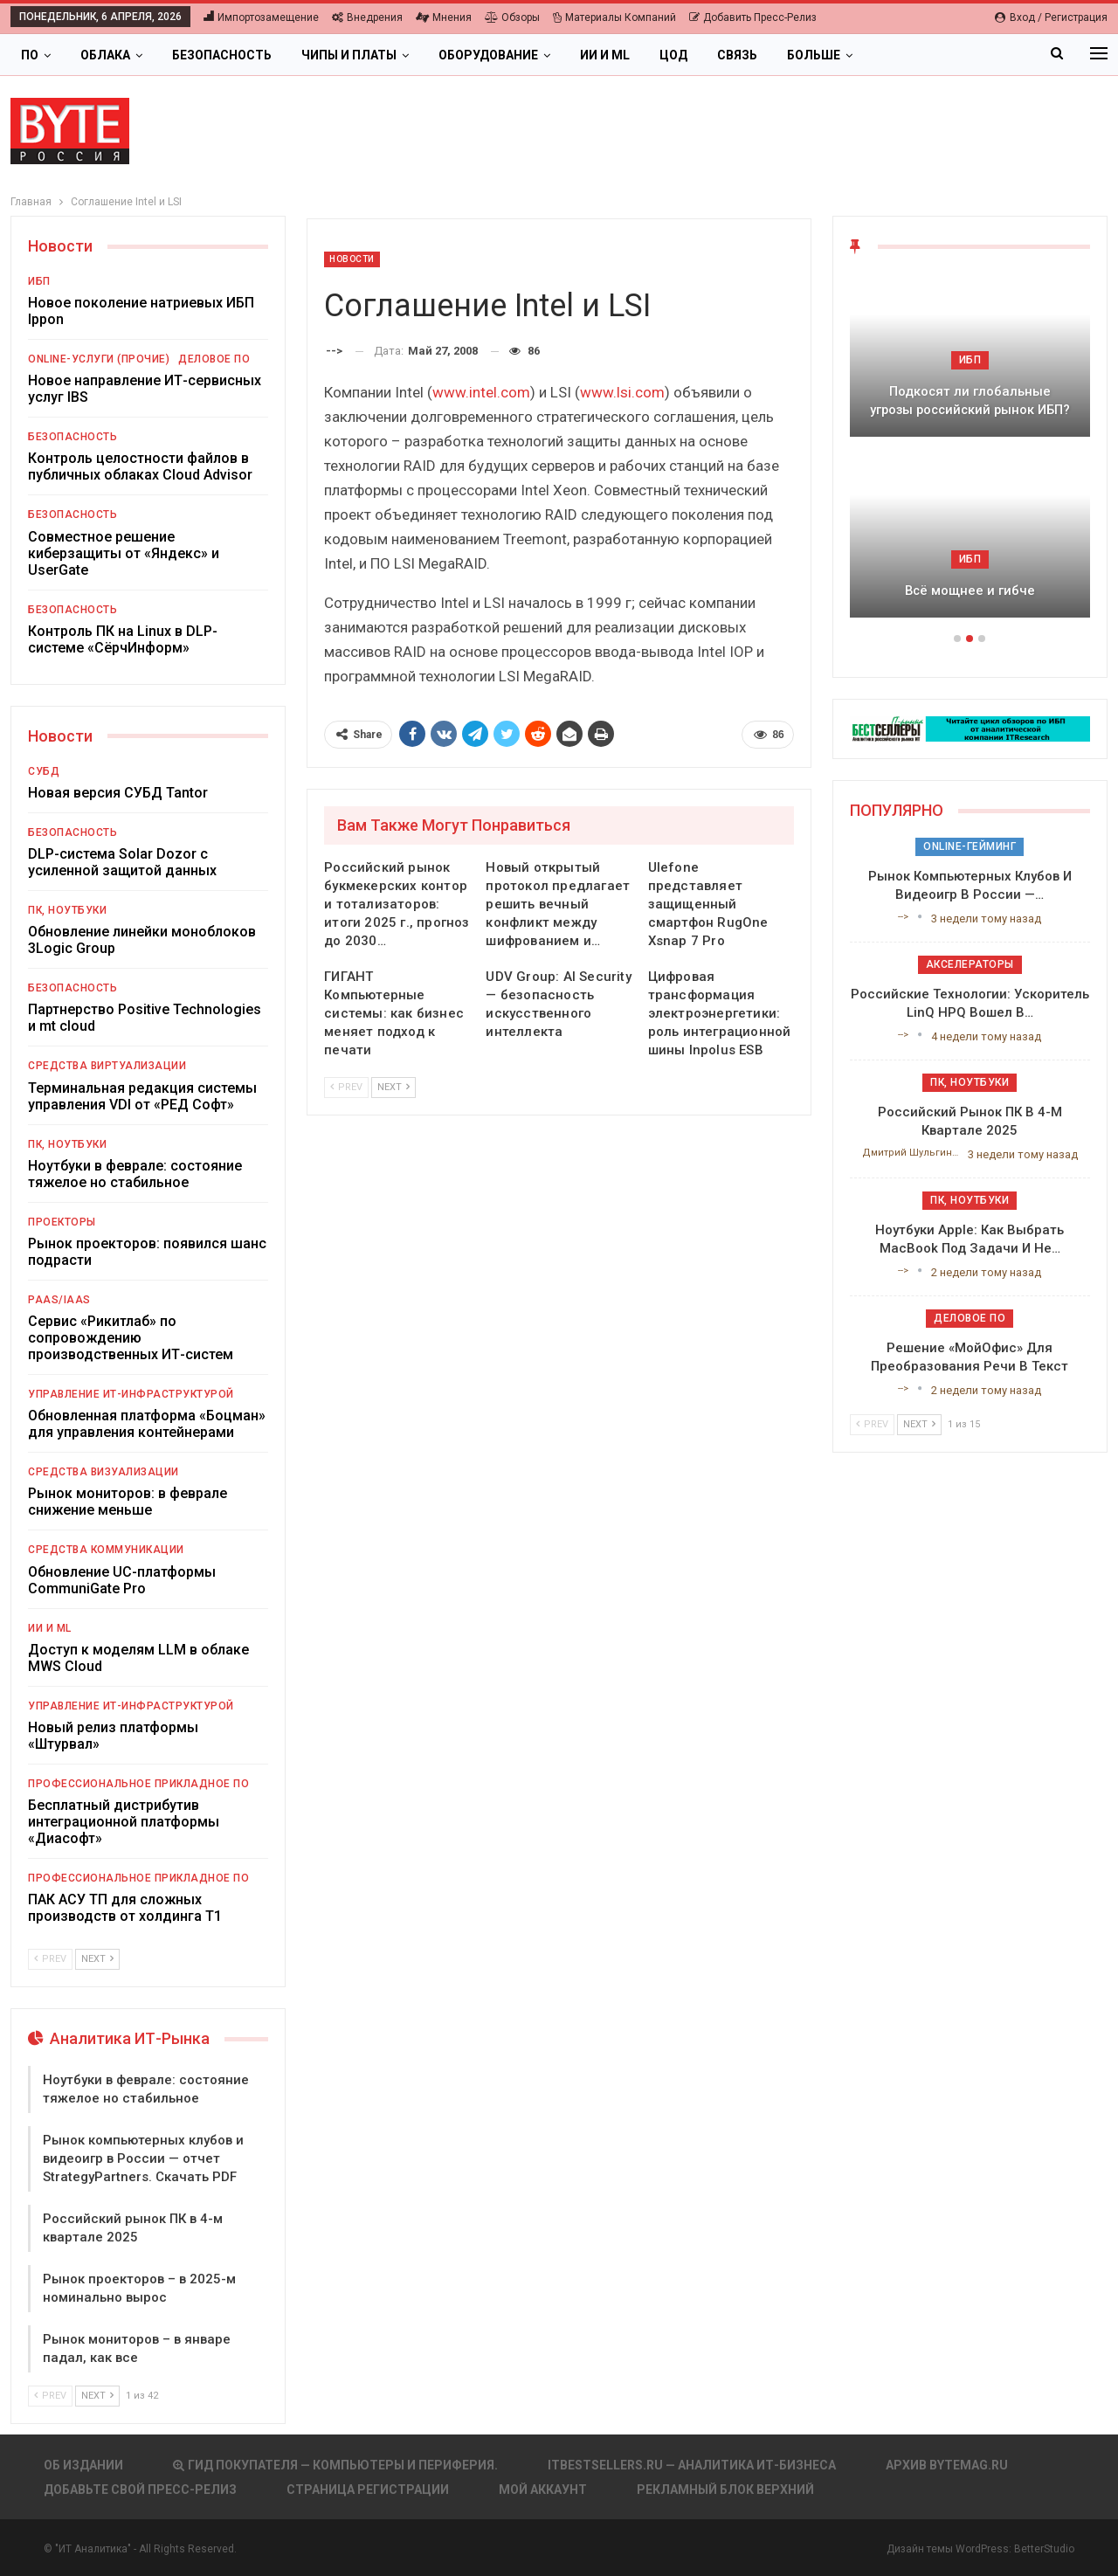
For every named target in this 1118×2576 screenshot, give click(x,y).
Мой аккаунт (543, 2490)
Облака (105, 55)
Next (393, 1087)
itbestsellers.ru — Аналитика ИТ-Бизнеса (692, 2465)
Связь (737, 55)
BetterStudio (1044, 2549)
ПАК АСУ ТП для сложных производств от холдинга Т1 (125, 1907)
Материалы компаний (614, 17)
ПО (29, 55)
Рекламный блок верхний (725, 2490)
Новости (352, 259)
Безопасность (222, 55)
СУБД (43, 771)
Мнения (444, 17)
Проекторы (62, 1222)
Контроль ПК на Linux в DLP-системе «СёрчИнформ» (122, 639)
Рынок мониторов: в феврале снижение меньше (127, 1501)
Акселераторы (970, 964)
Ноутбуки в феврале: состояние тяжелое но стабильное (135, 1174)
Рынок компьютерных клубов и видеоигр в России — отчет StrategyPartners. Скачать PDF (143, 2158)
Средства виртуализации (107, 1066)
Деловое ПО (214, 359)
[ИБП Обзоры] (970, 728)
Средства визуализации (103, 1472)
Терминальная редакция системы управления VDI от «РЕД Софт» (142, 1096)
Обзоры (512, 17)
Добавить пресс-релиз (753, 17)
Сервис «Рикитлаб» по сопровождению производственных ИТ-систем (130, 1338)
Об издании (83, 2465)
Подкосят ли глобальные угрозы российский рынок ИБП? (970, 400)
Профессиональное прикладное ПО (138, 1784)
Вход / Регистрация (1051, 17)
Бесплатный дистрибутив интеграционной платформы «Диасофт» (123, 1822)
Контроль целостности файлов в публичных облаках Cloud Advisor (140, 466)
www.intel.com (481, 392)
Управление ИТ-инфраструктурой (131, 1394)
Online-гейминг (969, 846)
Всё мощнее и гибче (970, 590)
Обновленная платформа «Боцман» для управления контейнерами (147, 1423)
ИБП (39, 281)
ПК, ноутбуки (67, 910)
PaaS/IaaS (59, 1300)
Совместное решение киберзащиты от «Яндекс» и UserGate (123, 553)
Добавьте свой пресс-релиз (140, 2490)
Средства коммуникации (106, 1550)
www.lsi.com (622, 392)
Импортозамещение (261, 17)
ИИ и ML (605, 55)
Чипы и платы (349, 55)
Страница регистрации (367, 2490)
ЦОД (673, 55)
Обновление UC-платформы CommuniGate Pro (122, 1580)
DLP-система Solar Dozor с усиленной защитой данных (122, 862)
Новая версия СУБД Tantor (118, 792)
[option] (970, 454)
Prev (346, 1087)
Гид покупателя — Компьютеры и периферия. (335, 2465)
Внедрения (367, 17)
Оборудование (488, 55)
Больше (813, 55)
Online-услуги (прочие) (98, 359)
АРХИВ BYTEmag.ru (947, 2465)
